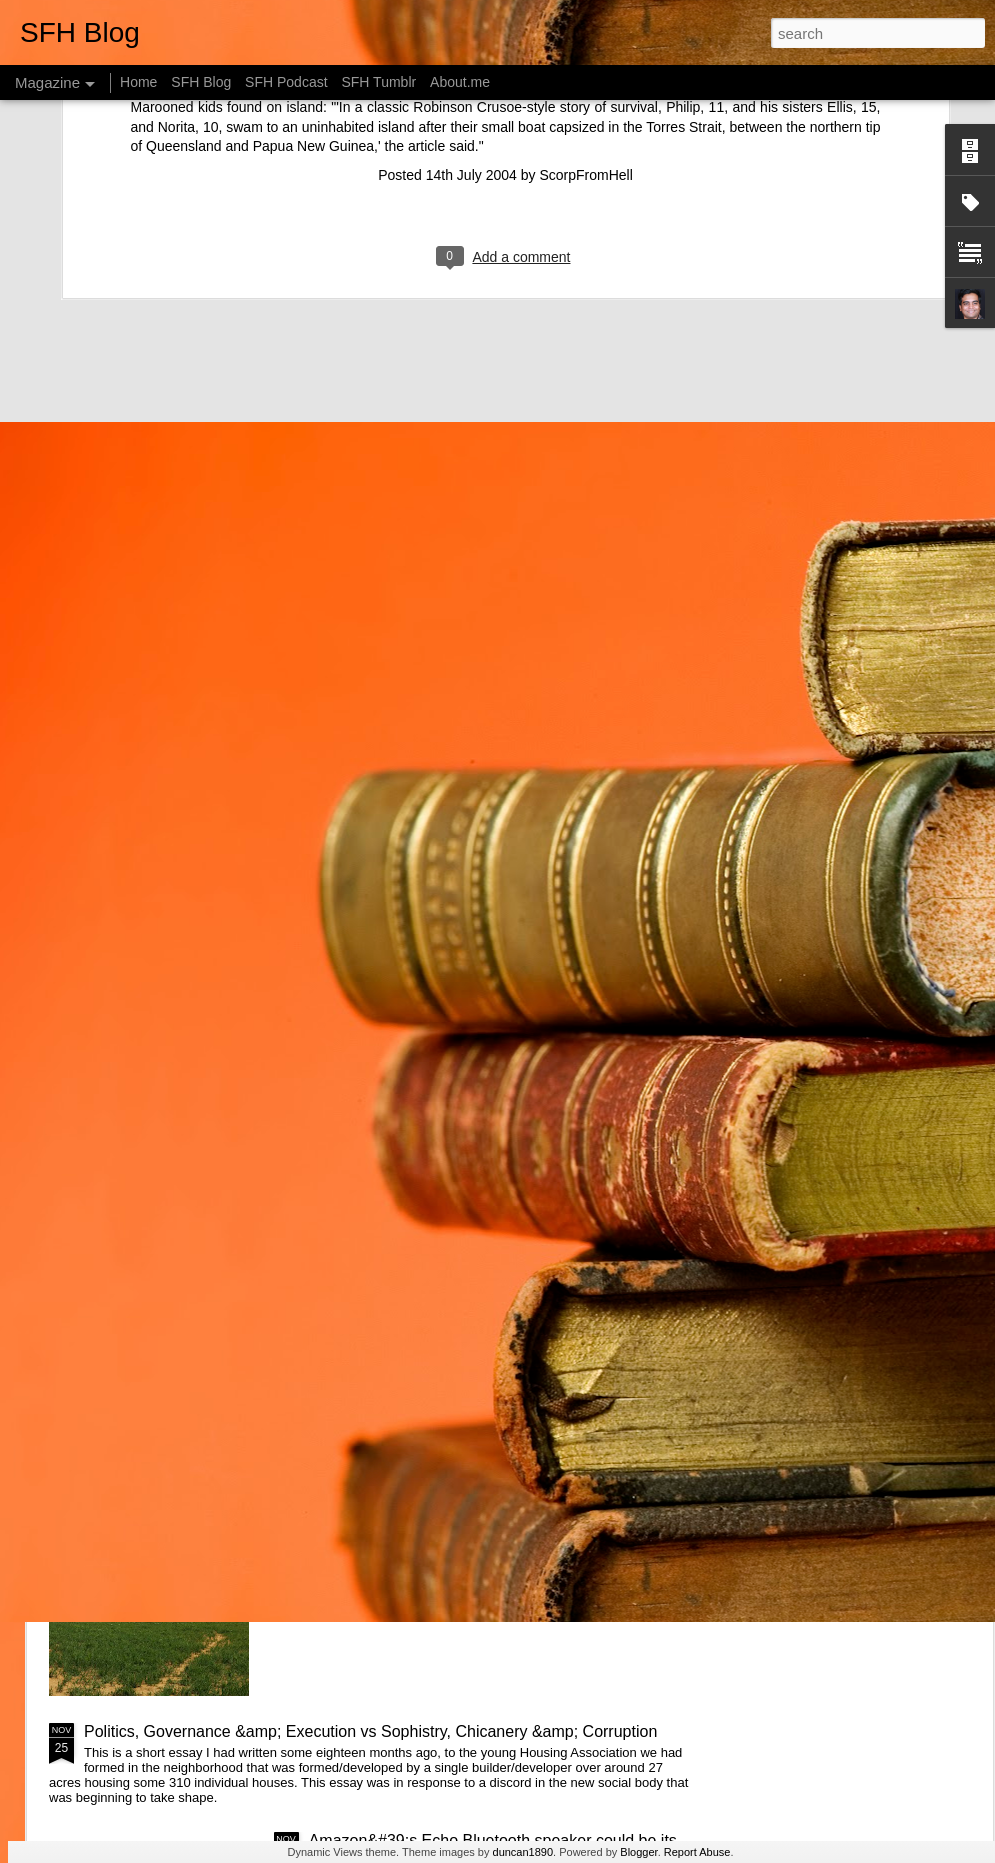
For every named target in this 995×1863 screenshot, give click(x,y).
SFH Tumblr (378, 82)
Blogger (638, 1852)
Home (138, 82)
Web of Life (349, 1504)
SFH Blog (201, 82)
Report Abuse (697, 1852)
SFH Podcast (286, 82)
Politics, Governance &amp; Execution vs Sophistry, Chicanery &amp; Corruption (370, 1731)
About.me (460, 82)
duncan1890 (523, 1852)
